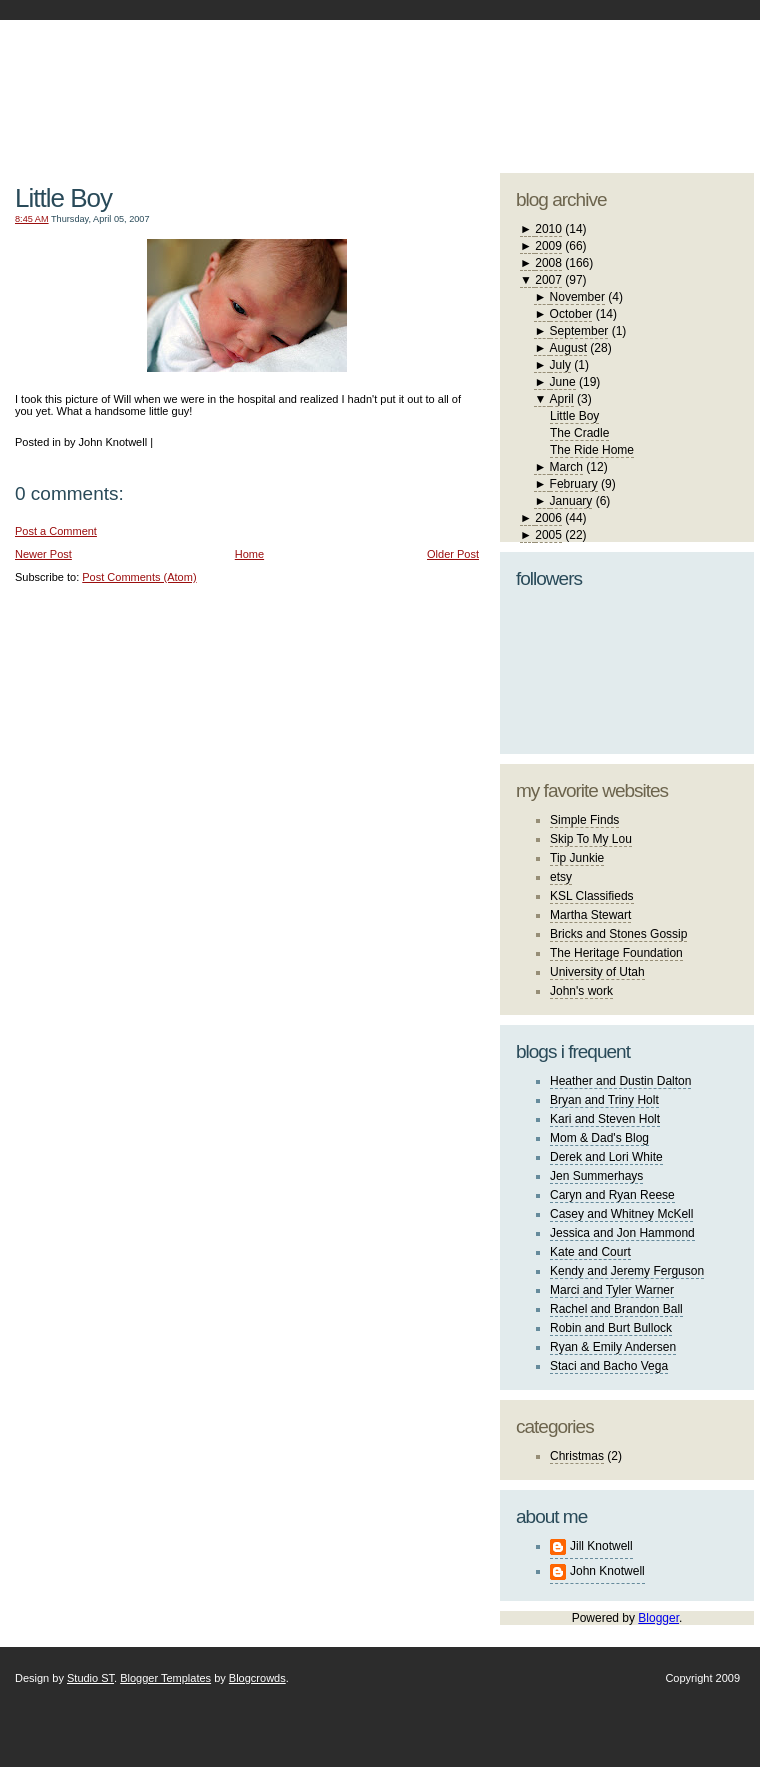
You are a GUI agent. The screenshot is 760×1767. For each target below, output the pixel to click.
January (571, 501)
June (563, 382)
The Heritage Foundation (616, 953)
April (562, 399)
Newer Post (43, 554)
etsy (561, 877)
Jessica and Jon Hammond (622, 1233)
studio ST (597, 86)
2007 (548, 280)
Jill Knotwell (601, 1546)
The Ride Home (592, 450)
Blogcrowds (257, 1678)
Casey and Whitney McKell (621, 1214)
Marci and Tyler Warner (612, 1290)
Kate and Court (590, 1252)
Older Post (453, 554)
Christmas (577, 1456)
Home (249, 554)
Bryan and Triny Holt (604, 1100)
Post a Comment (56, 531)
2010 (548, 229)
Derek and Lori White (606, 1157)
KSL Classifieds (592, 896)
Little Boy (63, 198)
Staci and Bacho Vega (609, 1366)
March (566, 467)
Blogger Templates (165, 1678)
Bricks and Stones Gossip (618, 934)
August (568, 348)
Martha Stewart (590, 915)
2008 (548, 263)
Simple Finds (584, 820)
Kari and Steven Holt (605, 1119)
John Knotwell (607, 1571)
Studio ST (90, 1678)
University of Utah (597, 972)
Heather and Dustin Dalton (620, 1081)
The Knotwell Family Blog (242, 80)
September (579, 331)
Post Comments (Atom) (139, 577)
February (574, 484)
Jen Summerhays (596, 1176)
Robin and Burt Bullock (611, 1328)
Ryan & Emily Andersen (613, 1347)
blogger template (679, 70)
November (577, 297)
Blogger (658, 1618)
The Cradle (579, 433)
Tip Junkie (577, 858)
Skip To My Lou (591, 839)
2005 (548, 535)
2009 (548, 246)
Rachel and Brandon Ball (616, 1309)
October (571, 314)
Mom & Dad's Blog (599, 1138)
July (560, 365)
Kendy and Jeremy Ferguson (627, 1271)
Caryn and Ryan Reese (612, 1195)
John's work (581, 991)
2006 (548, 518)
